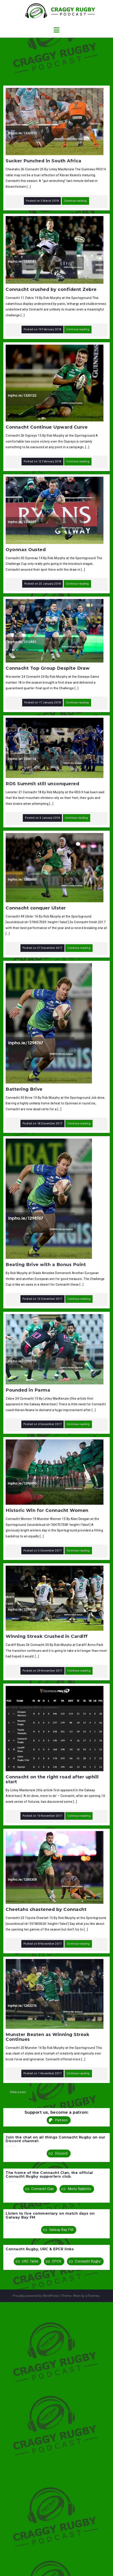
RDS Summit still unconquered (42, 783)
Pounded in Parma (28, 1390)
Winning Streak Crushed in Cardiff (47, 1636)
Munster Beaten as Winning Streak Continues (47, 2037)
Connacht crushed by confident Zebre (51, 289)
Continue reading (75, 200)
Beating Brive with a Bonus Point (46, 1264)
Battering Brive (24, 1089)
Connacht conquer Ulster (36, 908)
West (76, 2296)
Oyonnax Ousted (26, 549)
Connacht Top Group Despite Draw (48, 668)
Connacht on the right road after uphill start (52, 1779)
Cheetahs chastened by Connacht (46, 1909)
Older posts (18, 2092)
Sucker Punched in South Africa (43, 160)
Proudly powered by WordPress (36, 2296)
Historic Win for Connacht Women (47, 1510)
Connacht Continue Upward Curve (47, 427)
